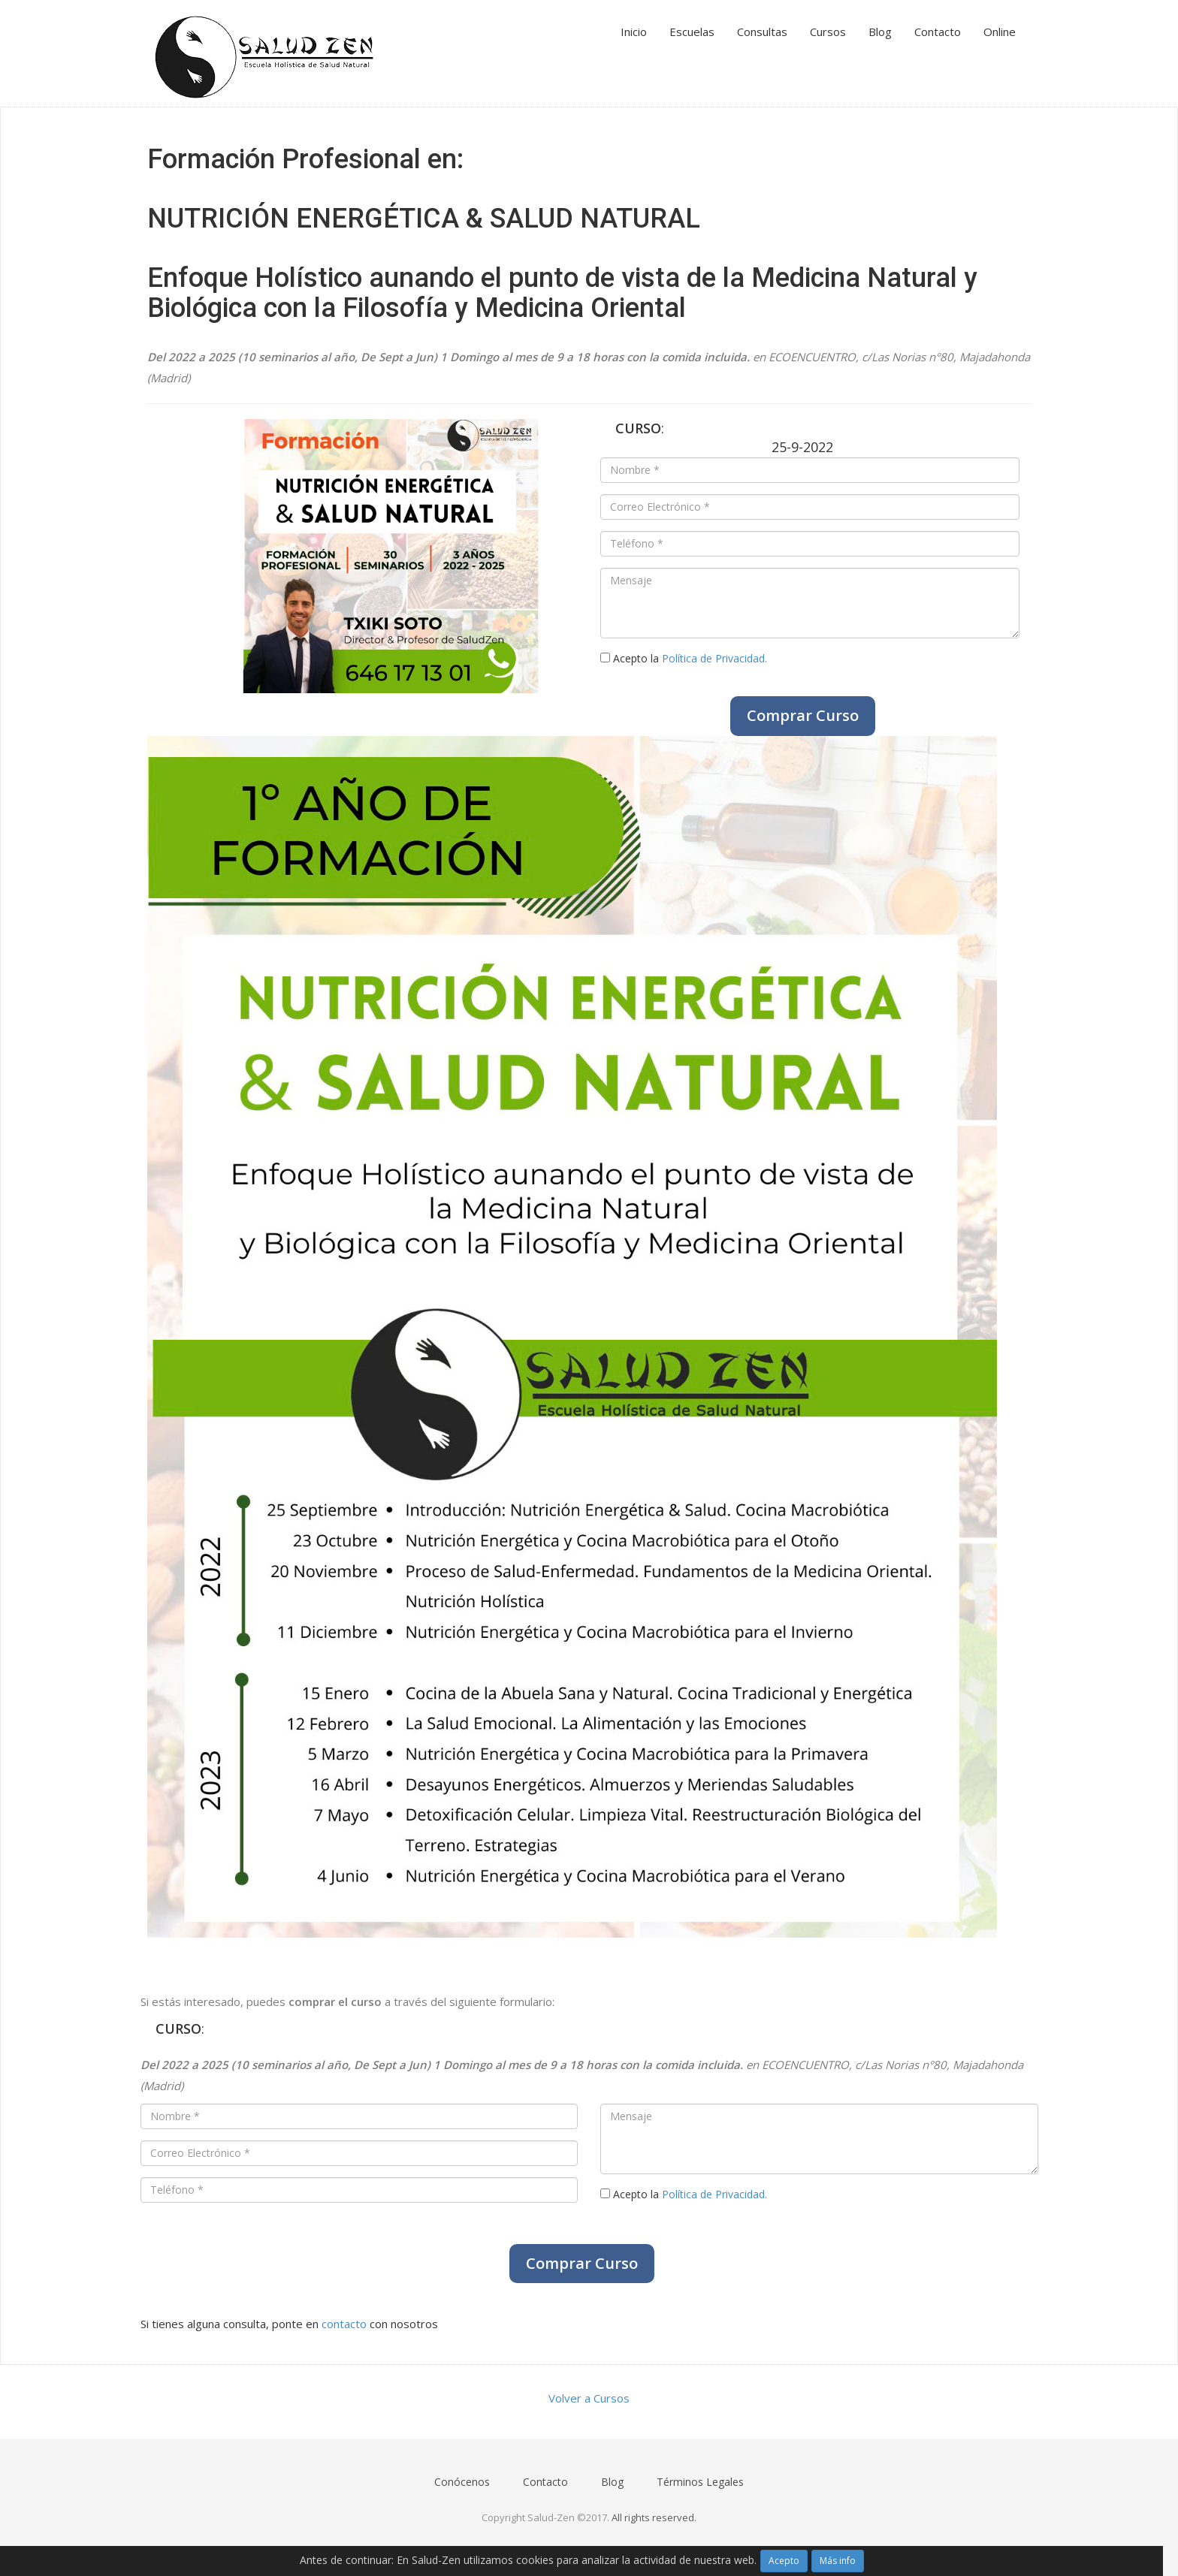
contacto (344, 2323)
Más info (838, 2560)
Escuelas (691, 31)
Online (999, 31)
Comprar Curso (803, 715)
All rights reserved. (654, 2517)
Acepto (784, 2560)
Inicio (634, 31)
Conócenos (462, 2482)
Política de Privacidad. (714, 658)
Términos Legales (700, 2482)
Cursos (828, 31)
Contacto (937, 31)
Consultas (762, 31)
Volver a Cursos (589, 2398)
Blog (880, 31)
